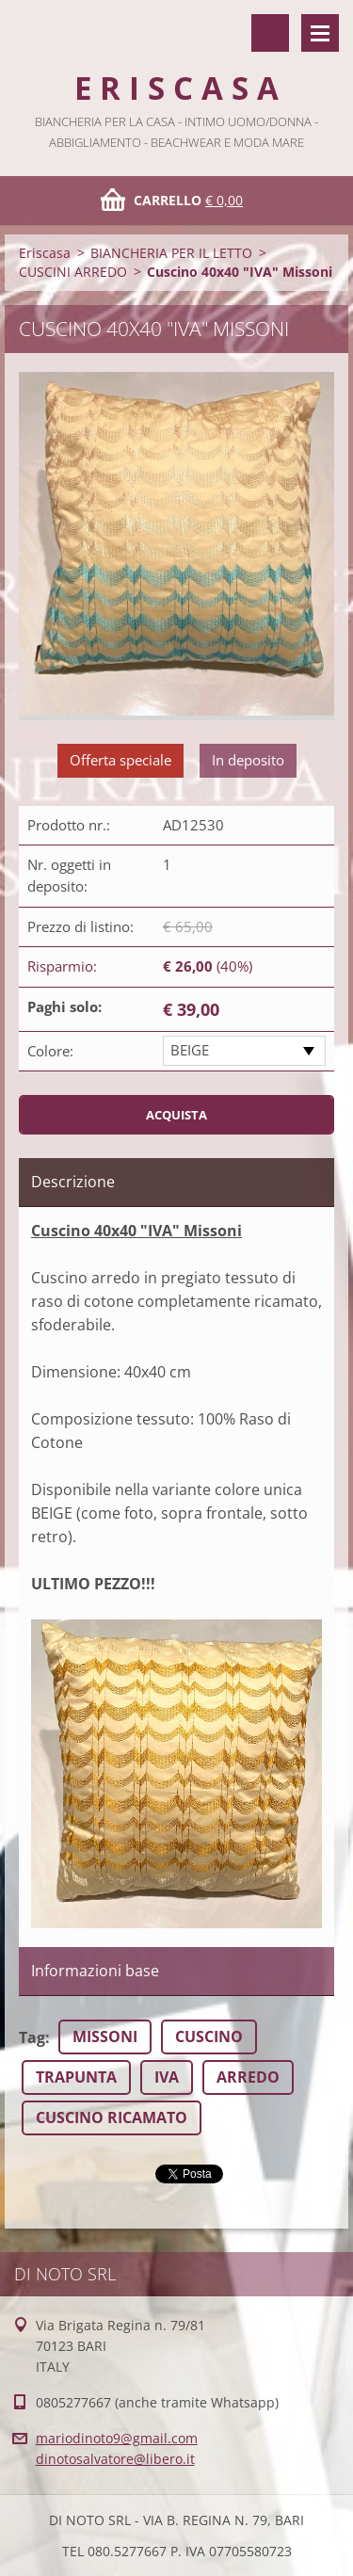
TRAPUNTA (76, 2077)
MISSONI (104, 2036)
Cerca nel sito (270, 33)
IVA (166, 2077)
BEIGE (189, 1049)
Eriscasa (45, 253)
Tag (32, 2037)
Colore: (50, 1050)
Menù (320, 33)
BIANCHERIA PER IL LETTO (171, 253)
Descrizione (73, 1181)
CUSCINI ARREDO (73, 272)
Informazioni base (95, 1970)
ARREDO (248, 2077)
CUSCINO (209, 2036)
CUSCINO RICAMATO (111, 2117)
